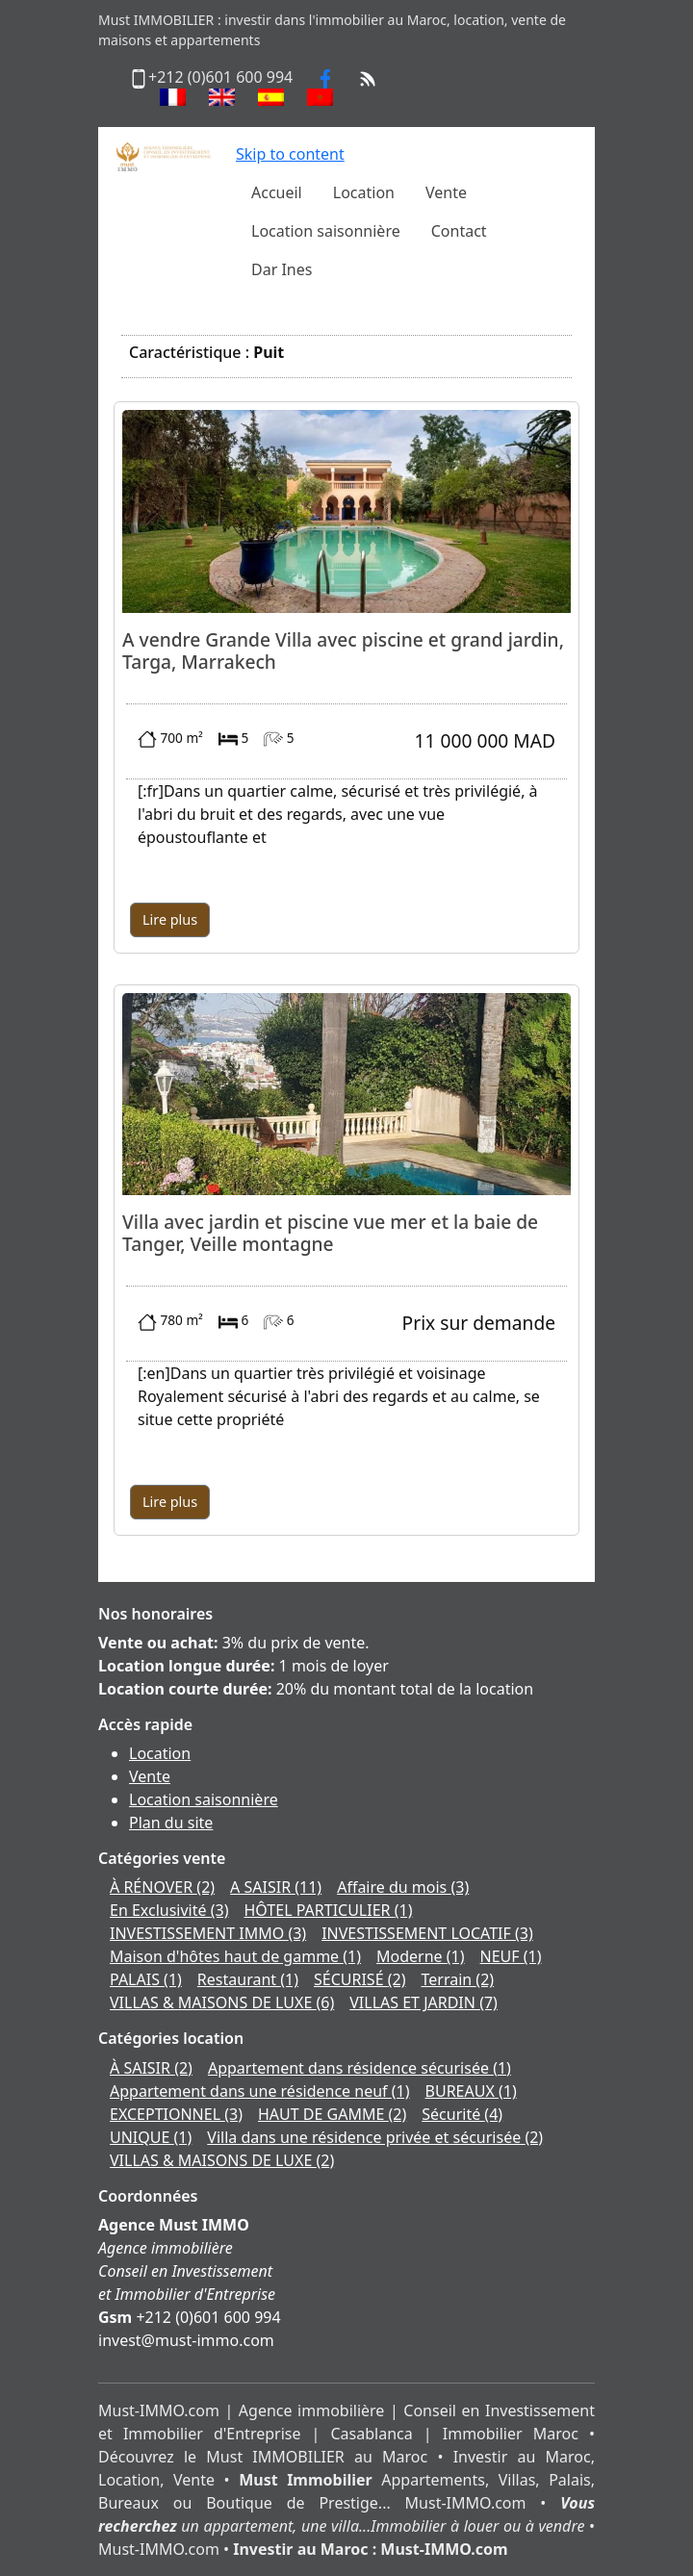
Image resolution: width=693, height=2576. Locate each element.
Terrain (457, 1979)
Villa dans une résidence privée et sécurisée (375, 2137)
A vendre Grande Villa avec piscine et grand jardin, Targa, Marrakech (343, 650)
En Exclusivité (169, 1910)
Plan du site (171, 1822)
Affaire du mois (403, 1887)
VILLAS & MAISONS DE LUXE (222, 2002)
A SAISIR (275, 1887)
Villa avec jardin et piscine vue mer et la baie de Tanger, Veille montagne (330, 1233)
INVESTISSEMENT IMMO (208, 1933)
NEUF (511, 1956)
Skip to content (290, 154)
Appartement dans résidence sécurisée (359, 2068)
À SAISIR (151, 2068)
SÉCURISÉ (359, 1979)
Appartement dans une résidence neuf (260, 2091)
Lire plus (169, 919)
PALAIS (146, 1979)
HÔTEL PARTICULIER (328, 1910)
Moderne (420, 1956)
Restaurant (247, 1979)
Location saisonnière (203, 1799)
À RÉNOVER (162, 1887)
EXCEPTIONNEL (176, 2114)
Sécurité (462, 2114)
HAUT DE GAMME (332, 2114)
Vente (149, 1776)
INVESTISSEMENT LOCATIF (427, 1933)
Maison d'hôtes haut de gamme (235, 1956)
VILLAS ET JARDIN (423, 2002)
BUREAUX (471, 2091)
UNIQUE (151, 2137)
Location (160, 1753)
